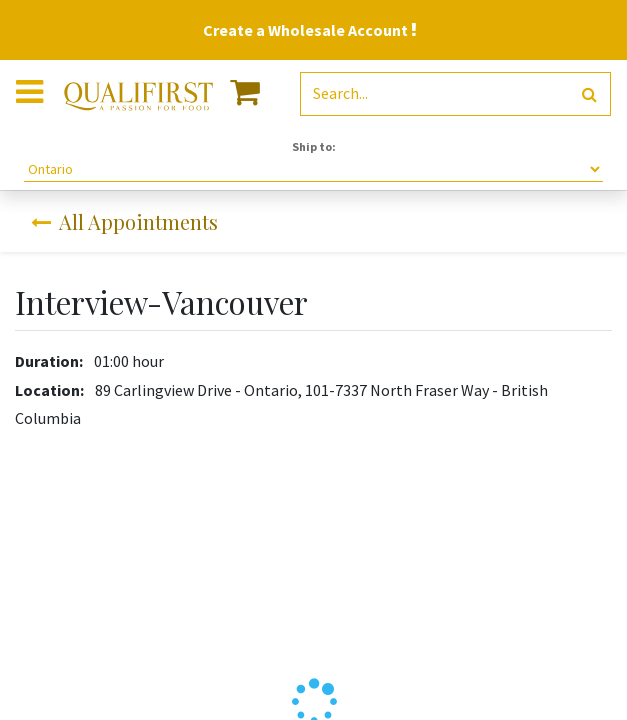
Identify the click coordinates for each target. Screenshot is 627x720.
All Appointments (124, 221)
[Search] (589, 94)
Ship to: (314, 146)
